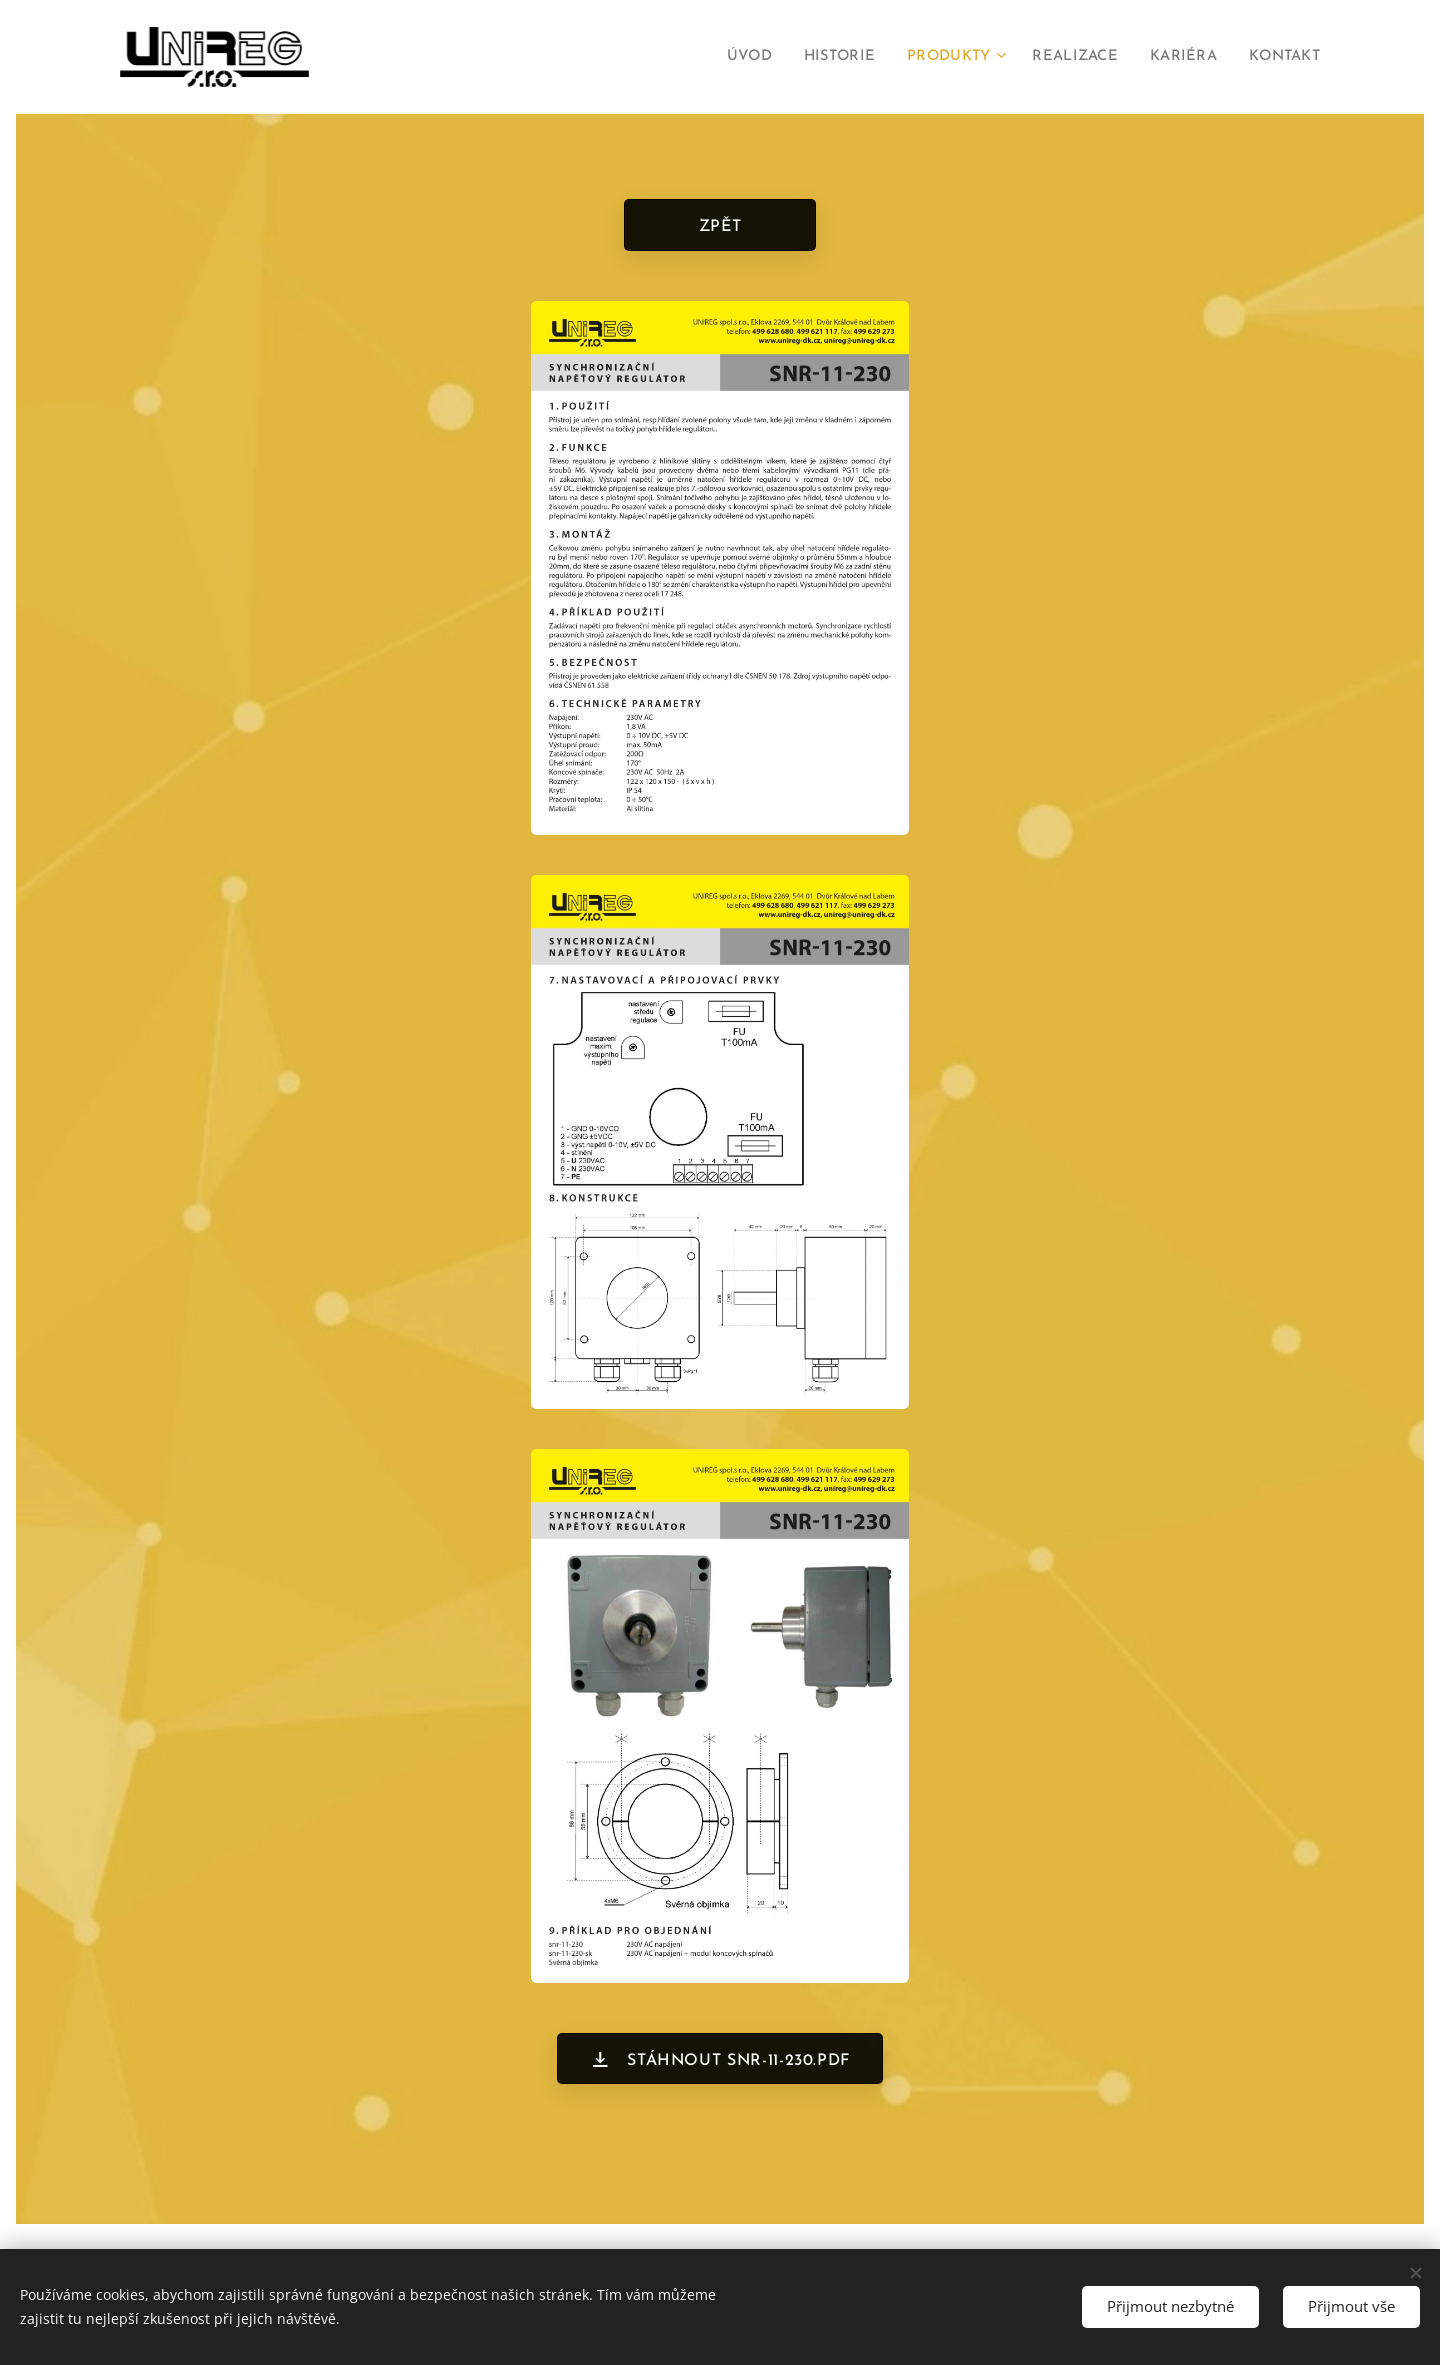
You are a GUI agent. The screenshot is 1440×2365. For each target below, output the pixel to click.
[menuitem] (720, 57)
